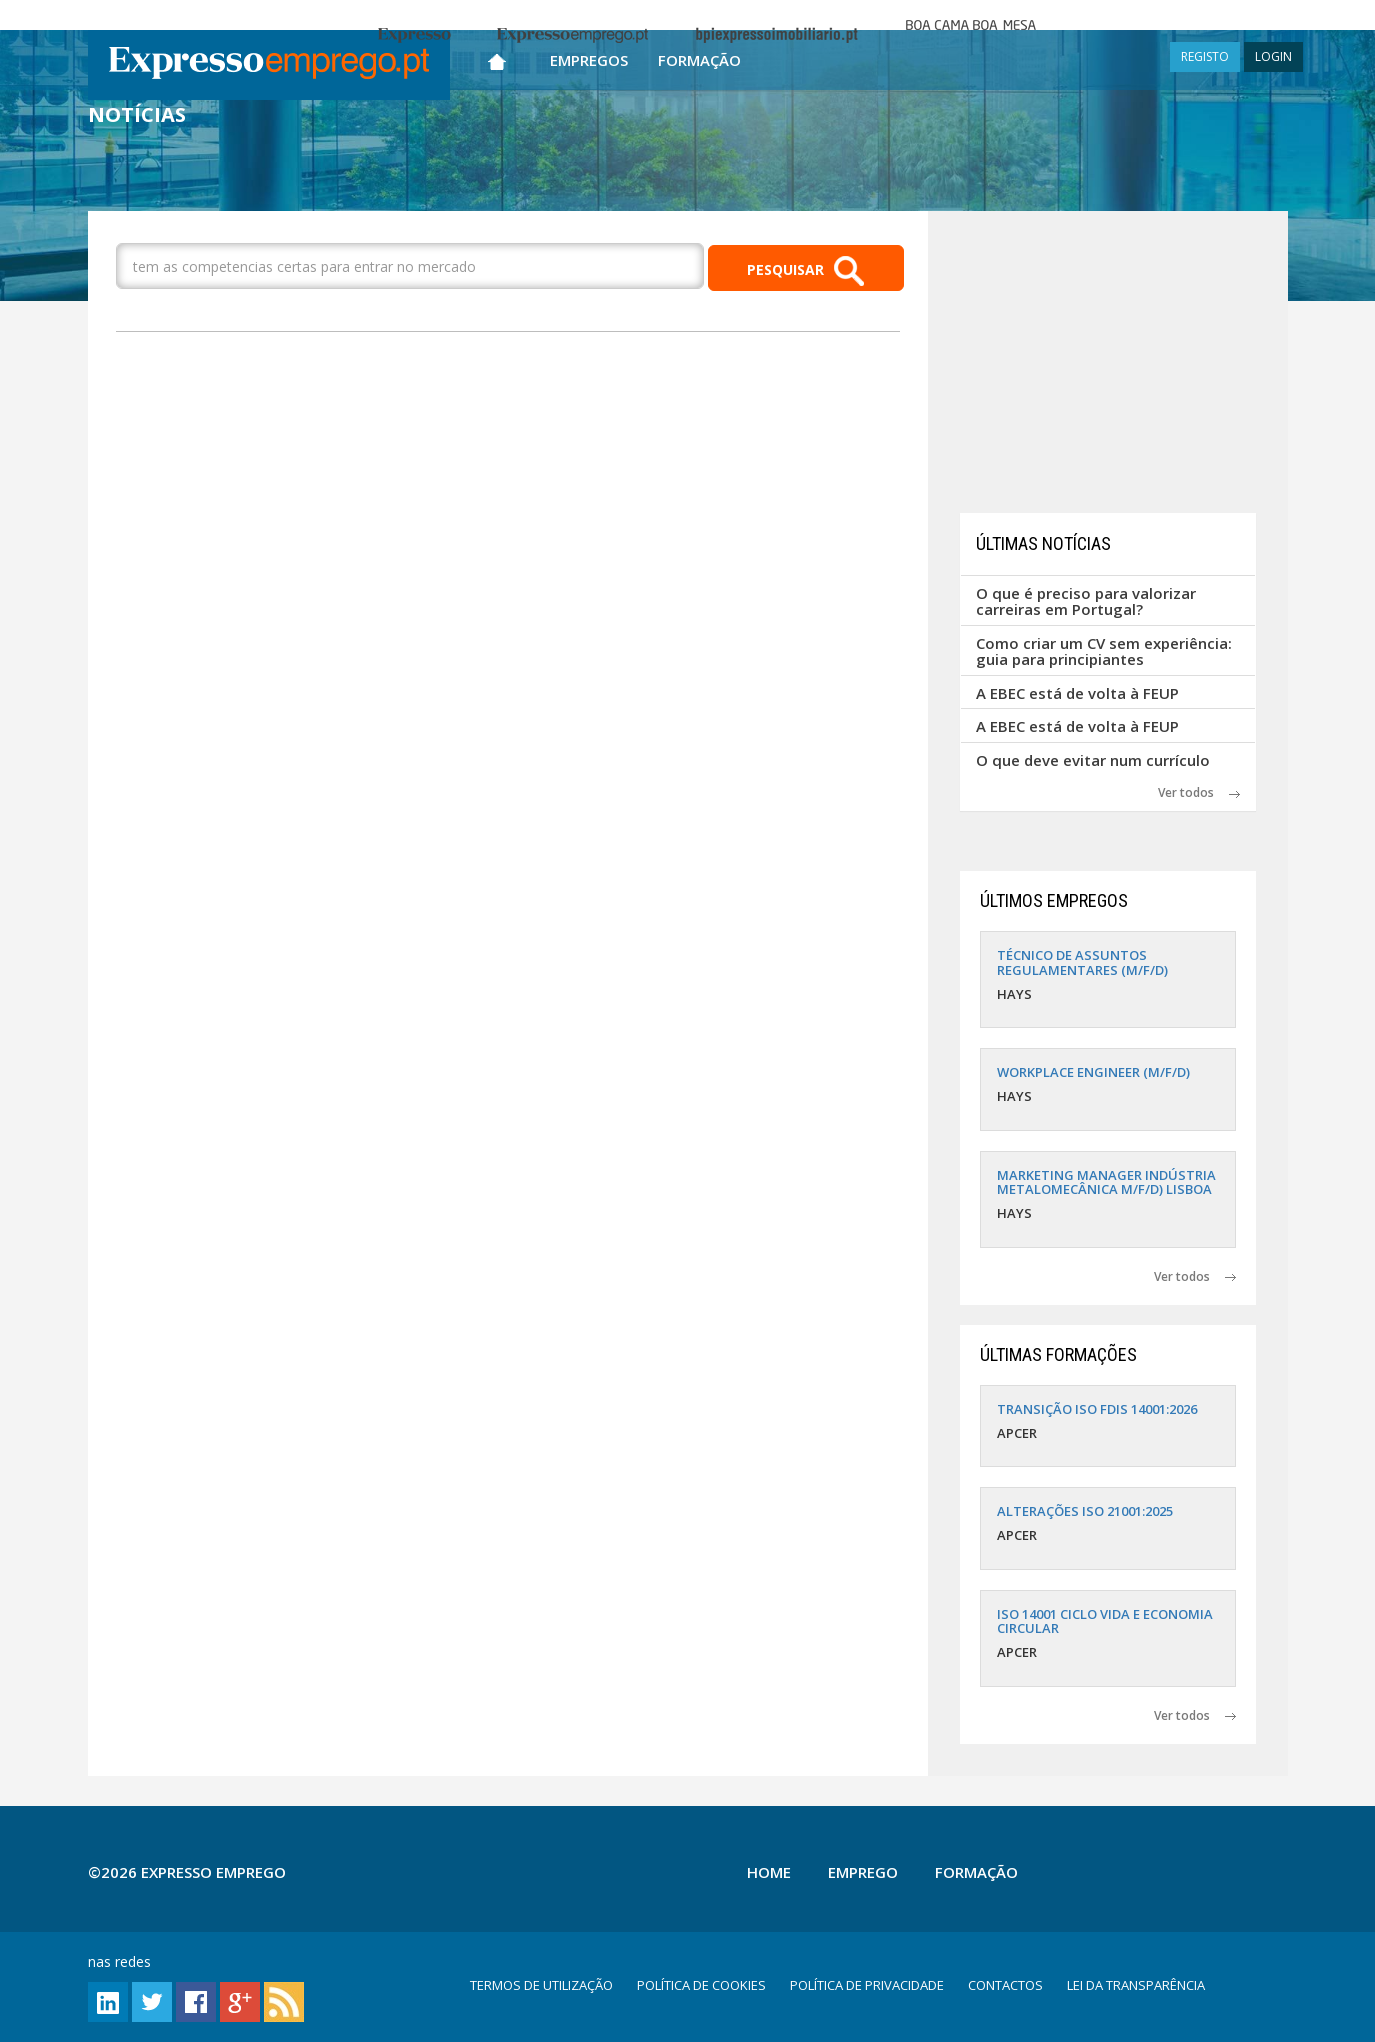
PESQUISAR (805, 271)
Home (769, 1872)
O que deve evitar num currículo (1093, 760)
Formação (699, 60)
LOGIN (1273, 56)
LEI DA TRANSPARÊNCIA (1136, 1985)
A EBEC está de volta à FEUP (1077, 693)
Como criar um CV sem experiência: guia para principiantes (1104, 651)
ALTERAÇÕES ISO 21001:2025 (1085, 1511)
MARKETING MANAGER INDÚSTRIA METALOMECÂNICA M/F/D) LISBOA (1106, 1182)
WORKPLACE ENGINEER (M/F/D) (1093, 1072)
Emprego (863, 1872)
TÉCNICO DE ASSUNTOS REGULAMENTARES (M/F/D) (1082, 962)
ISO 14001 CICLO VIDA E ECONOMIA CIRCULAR (1105, 1621)
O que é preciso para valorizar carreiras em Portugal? (1086, 601)
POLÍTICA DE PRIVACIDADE (867, 1985)
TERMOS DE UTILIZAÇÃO (541, 1985)
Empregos (589, 60)
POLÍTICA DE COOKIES (701, 1985)
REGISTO (1205, 56)
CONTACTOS (1005, 1985)
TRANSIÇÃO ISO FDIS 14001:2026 (1097, 1409)
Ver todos (1199, 792)
